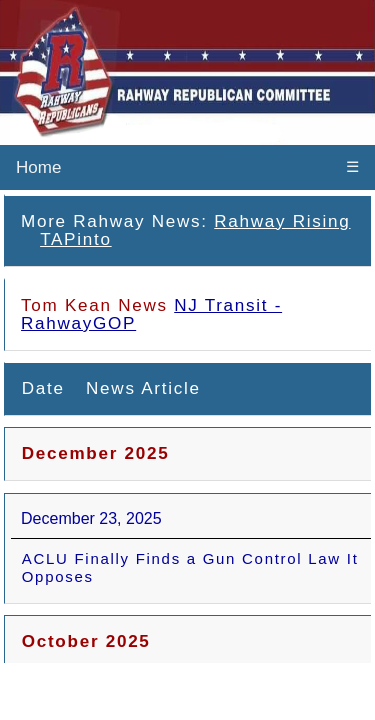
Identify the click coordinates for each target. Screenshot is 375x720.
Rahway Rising (282, 221)
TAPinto (76, 239)
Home (38, 167)
